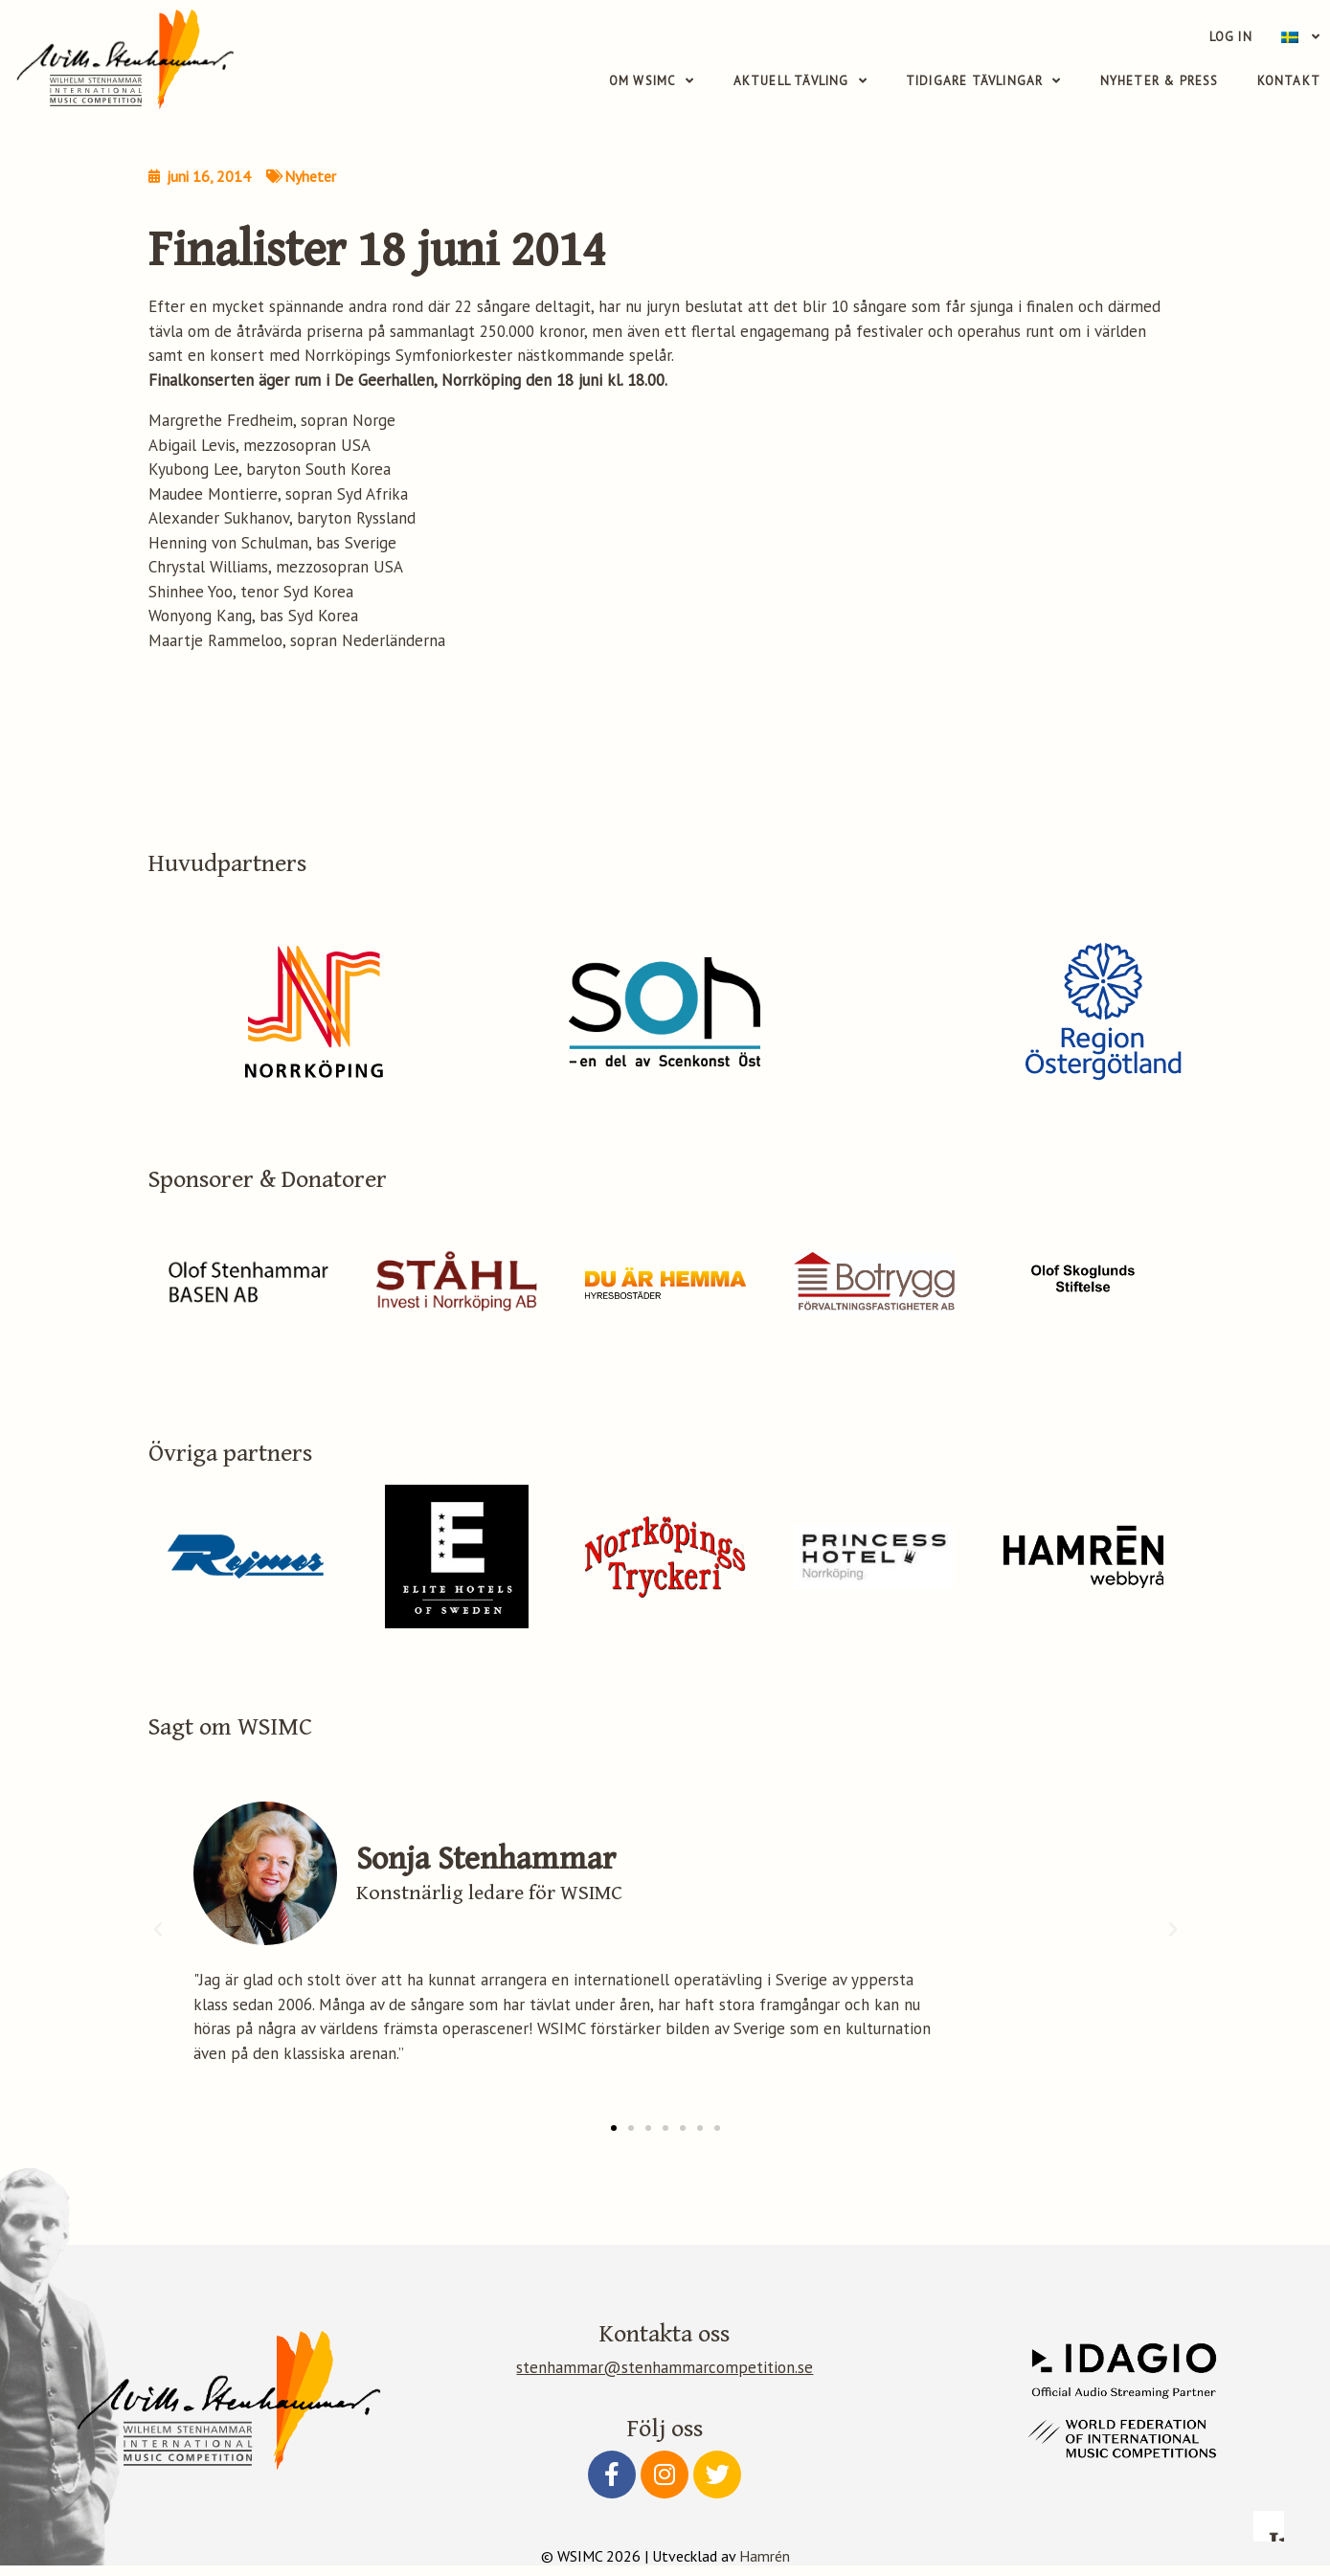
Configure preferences (817, 2455)
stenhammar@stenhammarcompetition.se (664, 2378)
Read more (871, 2316)
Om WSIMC (652, 81)
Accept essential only (999, 2455)
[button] (614, 2139)
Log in (1230, 37)
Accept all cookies (1183, 2455)
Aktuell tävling (800, 81)
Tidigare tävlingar (984, 81)
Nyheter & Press (1159, 81)
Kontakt (1288, 81)
